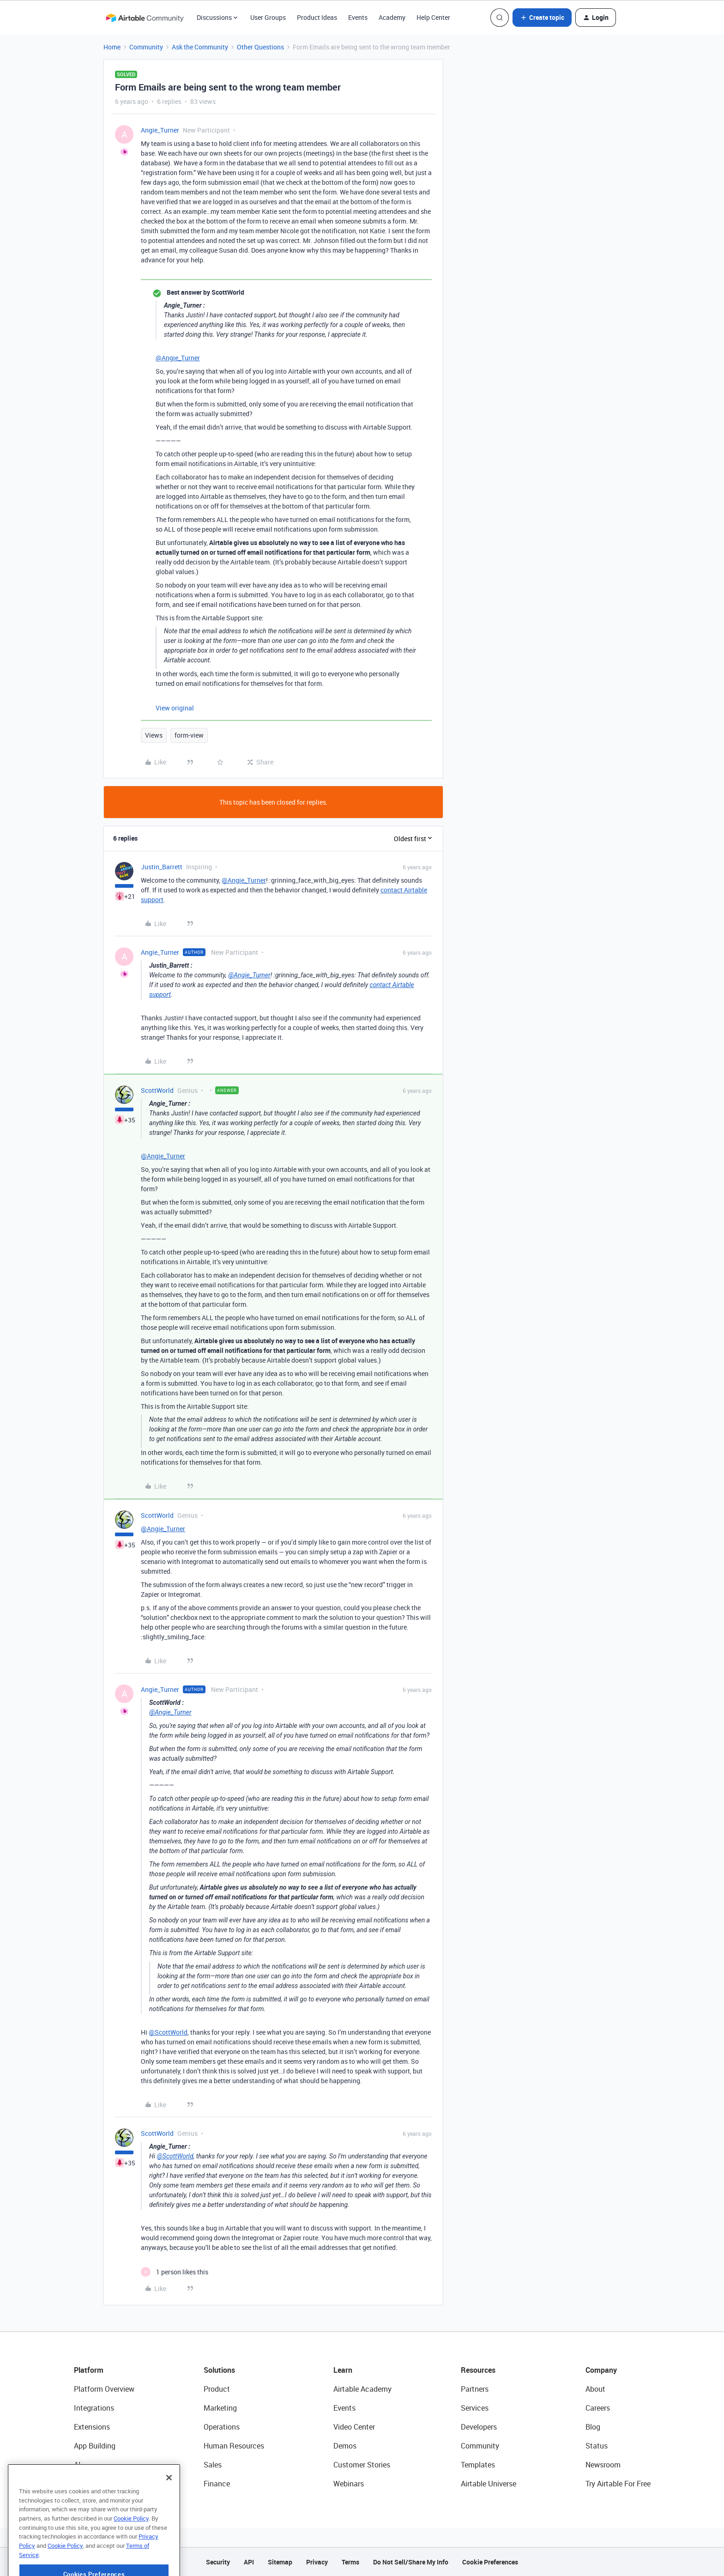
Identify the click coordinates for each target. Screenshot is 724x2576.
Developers (479, 2427)
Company (601, 2370)
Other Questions (260, 46)
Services (475, 2408)
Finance (217, 2484)
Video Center (354, 2427)
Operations (222, 2427)
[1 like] (174, 2272)
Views (154, 735)
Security (218, 2562)
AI (77, 2465)
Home (112, 46)
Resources (478, 2370)
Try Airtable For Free (618, 2484)
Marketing (220, 2408)
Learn (342, 2370)
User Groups (268, 17)
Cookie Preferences (490, 2562)
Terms (350, 2562)
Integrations (94, 2408)
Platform (88, 2370)
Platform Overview (104, 2389)
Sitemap (280, 2562)
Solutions (219, 2370)
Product (217, 2389)
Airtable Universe (488, 2484)
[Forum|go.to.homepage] (144, 17)
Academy (392, 17)
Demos (344, 2446)
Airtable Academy (362, 2389)
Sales (213, 2465)
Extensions (92, 2427)
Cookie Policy (131, 2543)
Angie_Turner (160, 130)
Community (146, 46)
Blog (592, 2427)
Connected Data (100, 2484)
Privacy (317, 2562)
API (249, 2562)
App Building (94, 2446)
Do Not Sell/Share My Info (410, 2562)
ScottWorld (157, 1090)
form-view (189, 735)
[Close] (169, 2502)
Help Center (433, 17)
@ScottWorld (168, 2032)
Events (358, 17)
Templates (478, 2465)
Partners (475, 2389)
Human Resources (234, 2446)
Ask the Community (200, 46)
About (595, 2389)
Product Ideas (317, 17)
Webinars (348, 2484)
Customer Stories (361, 2465)
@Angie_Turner (178, 357)
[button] (542, 17)
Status (596, 2446)
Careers (597, 2408)
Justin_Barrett (161, 866)
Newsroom (603, 2465)
